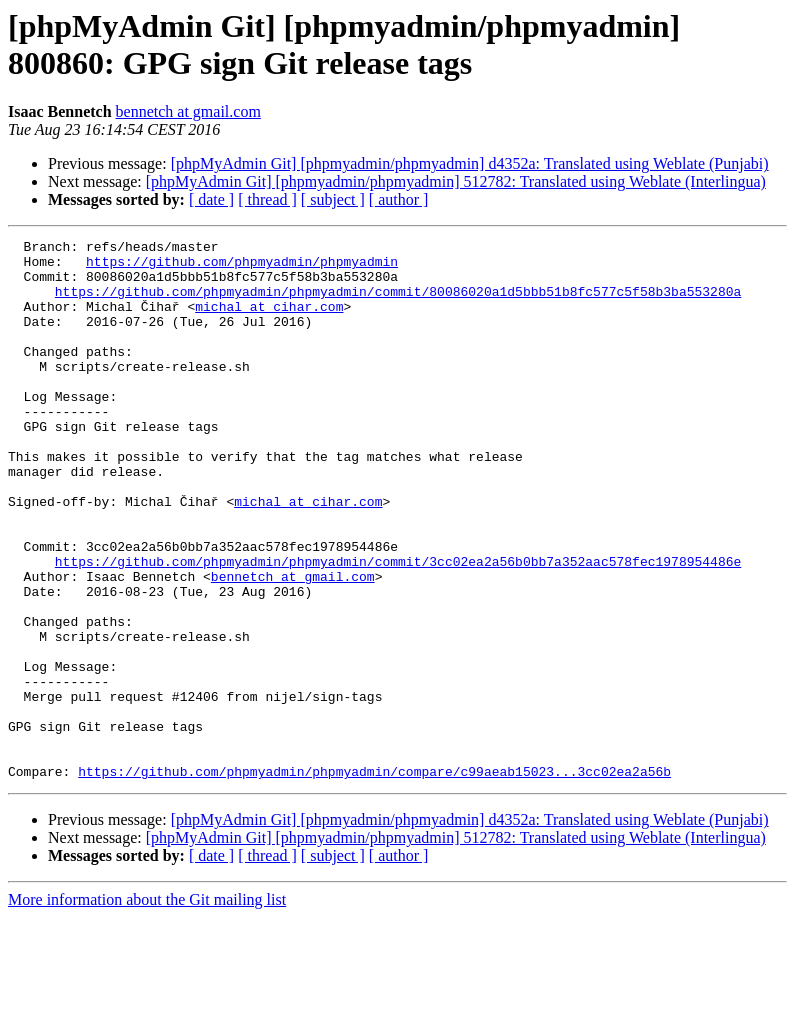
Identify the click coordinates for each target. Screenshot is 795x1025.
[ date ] (211, 199)
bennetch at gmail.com (188, 111)
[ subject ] (333, 199)
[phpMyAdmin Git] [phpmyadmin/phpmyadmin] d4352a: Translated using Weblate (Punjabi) (470, 163)
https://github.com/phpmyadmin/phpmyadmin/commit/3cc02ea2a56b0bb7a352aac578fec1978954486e (398, 627)
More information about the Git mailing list (147, 1007)
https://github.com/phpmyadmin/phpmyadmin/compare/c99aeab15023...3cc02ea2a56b (374, 879)
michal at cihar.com (269, 321)
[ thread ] (267, 199)
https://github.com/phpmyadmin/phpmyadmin (242, 267)
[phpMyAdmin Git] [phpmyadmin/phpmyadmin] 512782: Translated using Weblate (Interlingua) (456, 181)
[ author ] (399, 199)
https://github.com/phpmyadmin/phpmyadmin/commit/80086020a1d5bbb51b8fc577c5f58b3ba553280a (398, 303)
